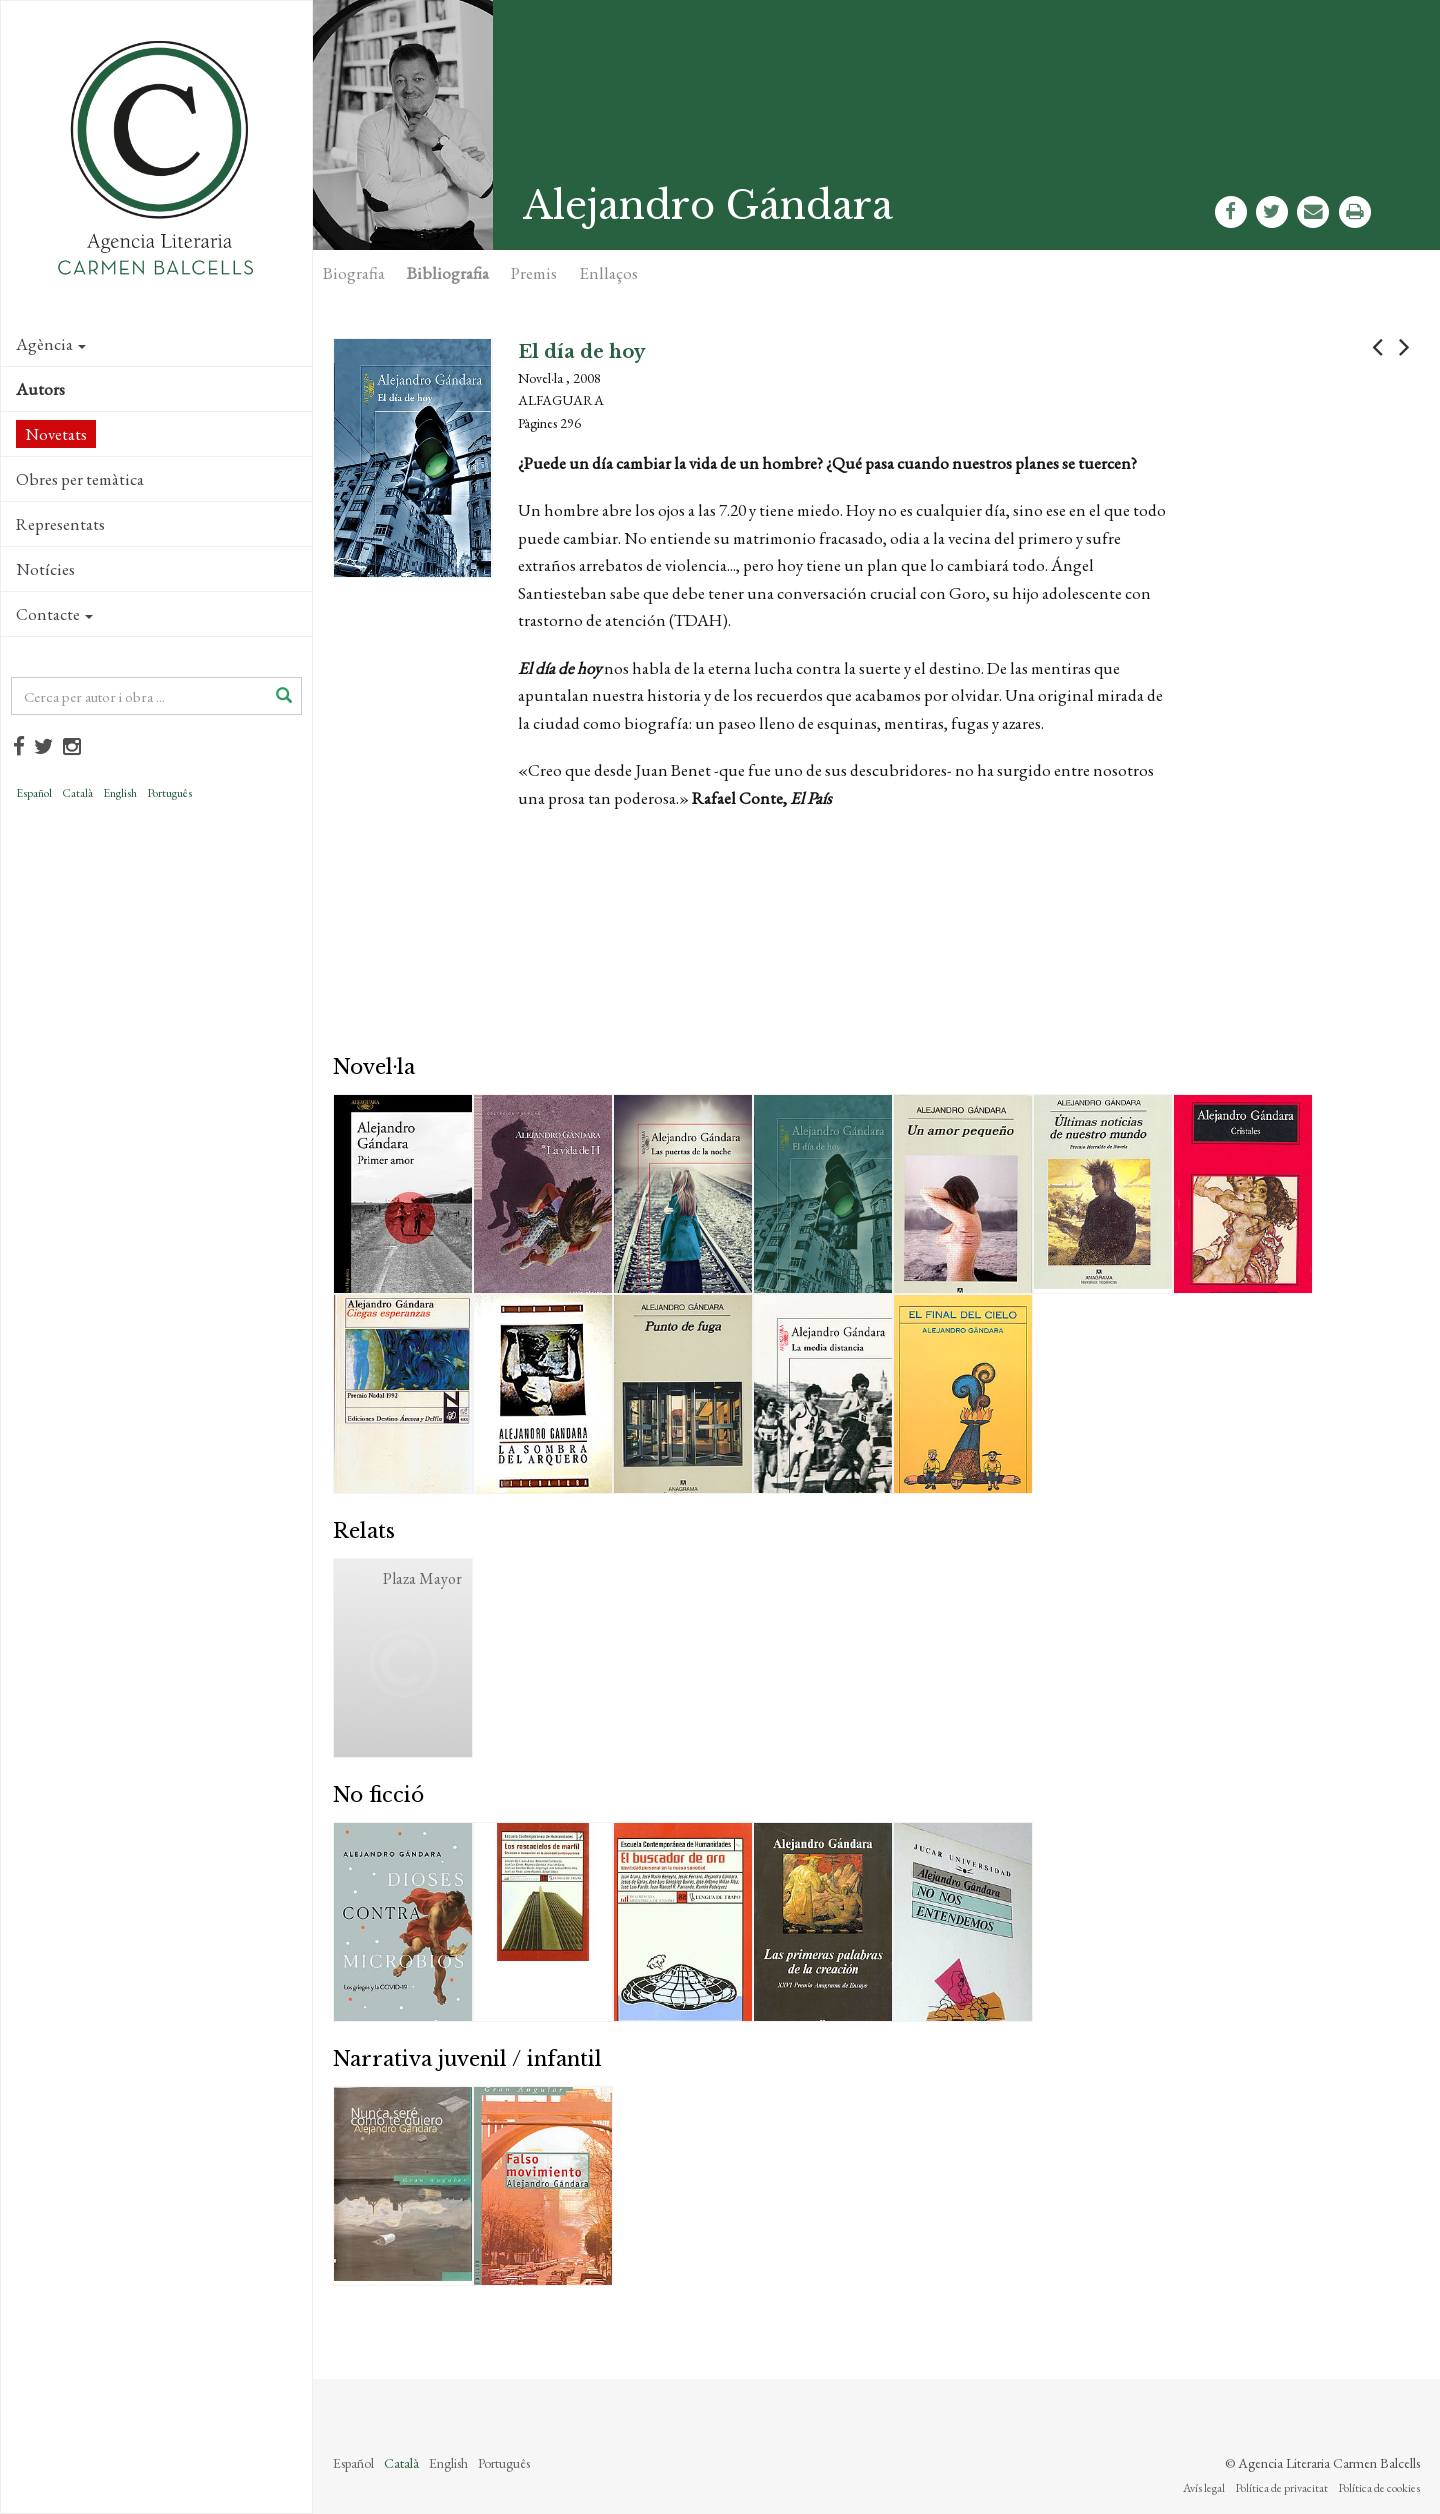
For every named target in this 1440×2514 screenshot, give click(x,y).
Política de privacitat (1281, 2488)
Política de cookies (1379, 2488)
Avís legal (1204, 2488)
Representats (60, 524)
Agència (51, 344)
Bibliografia (448, 273)
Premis (534, 273)
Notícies (45, 569)
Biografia (354, 273)
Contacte (54, 614)
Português (169, 793)
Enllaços (608, 273)
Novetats (56, 434)
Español (34, 793)
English (120, 793)
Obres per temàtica (80, 479)
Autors (40, 389)
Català (77, 793)
